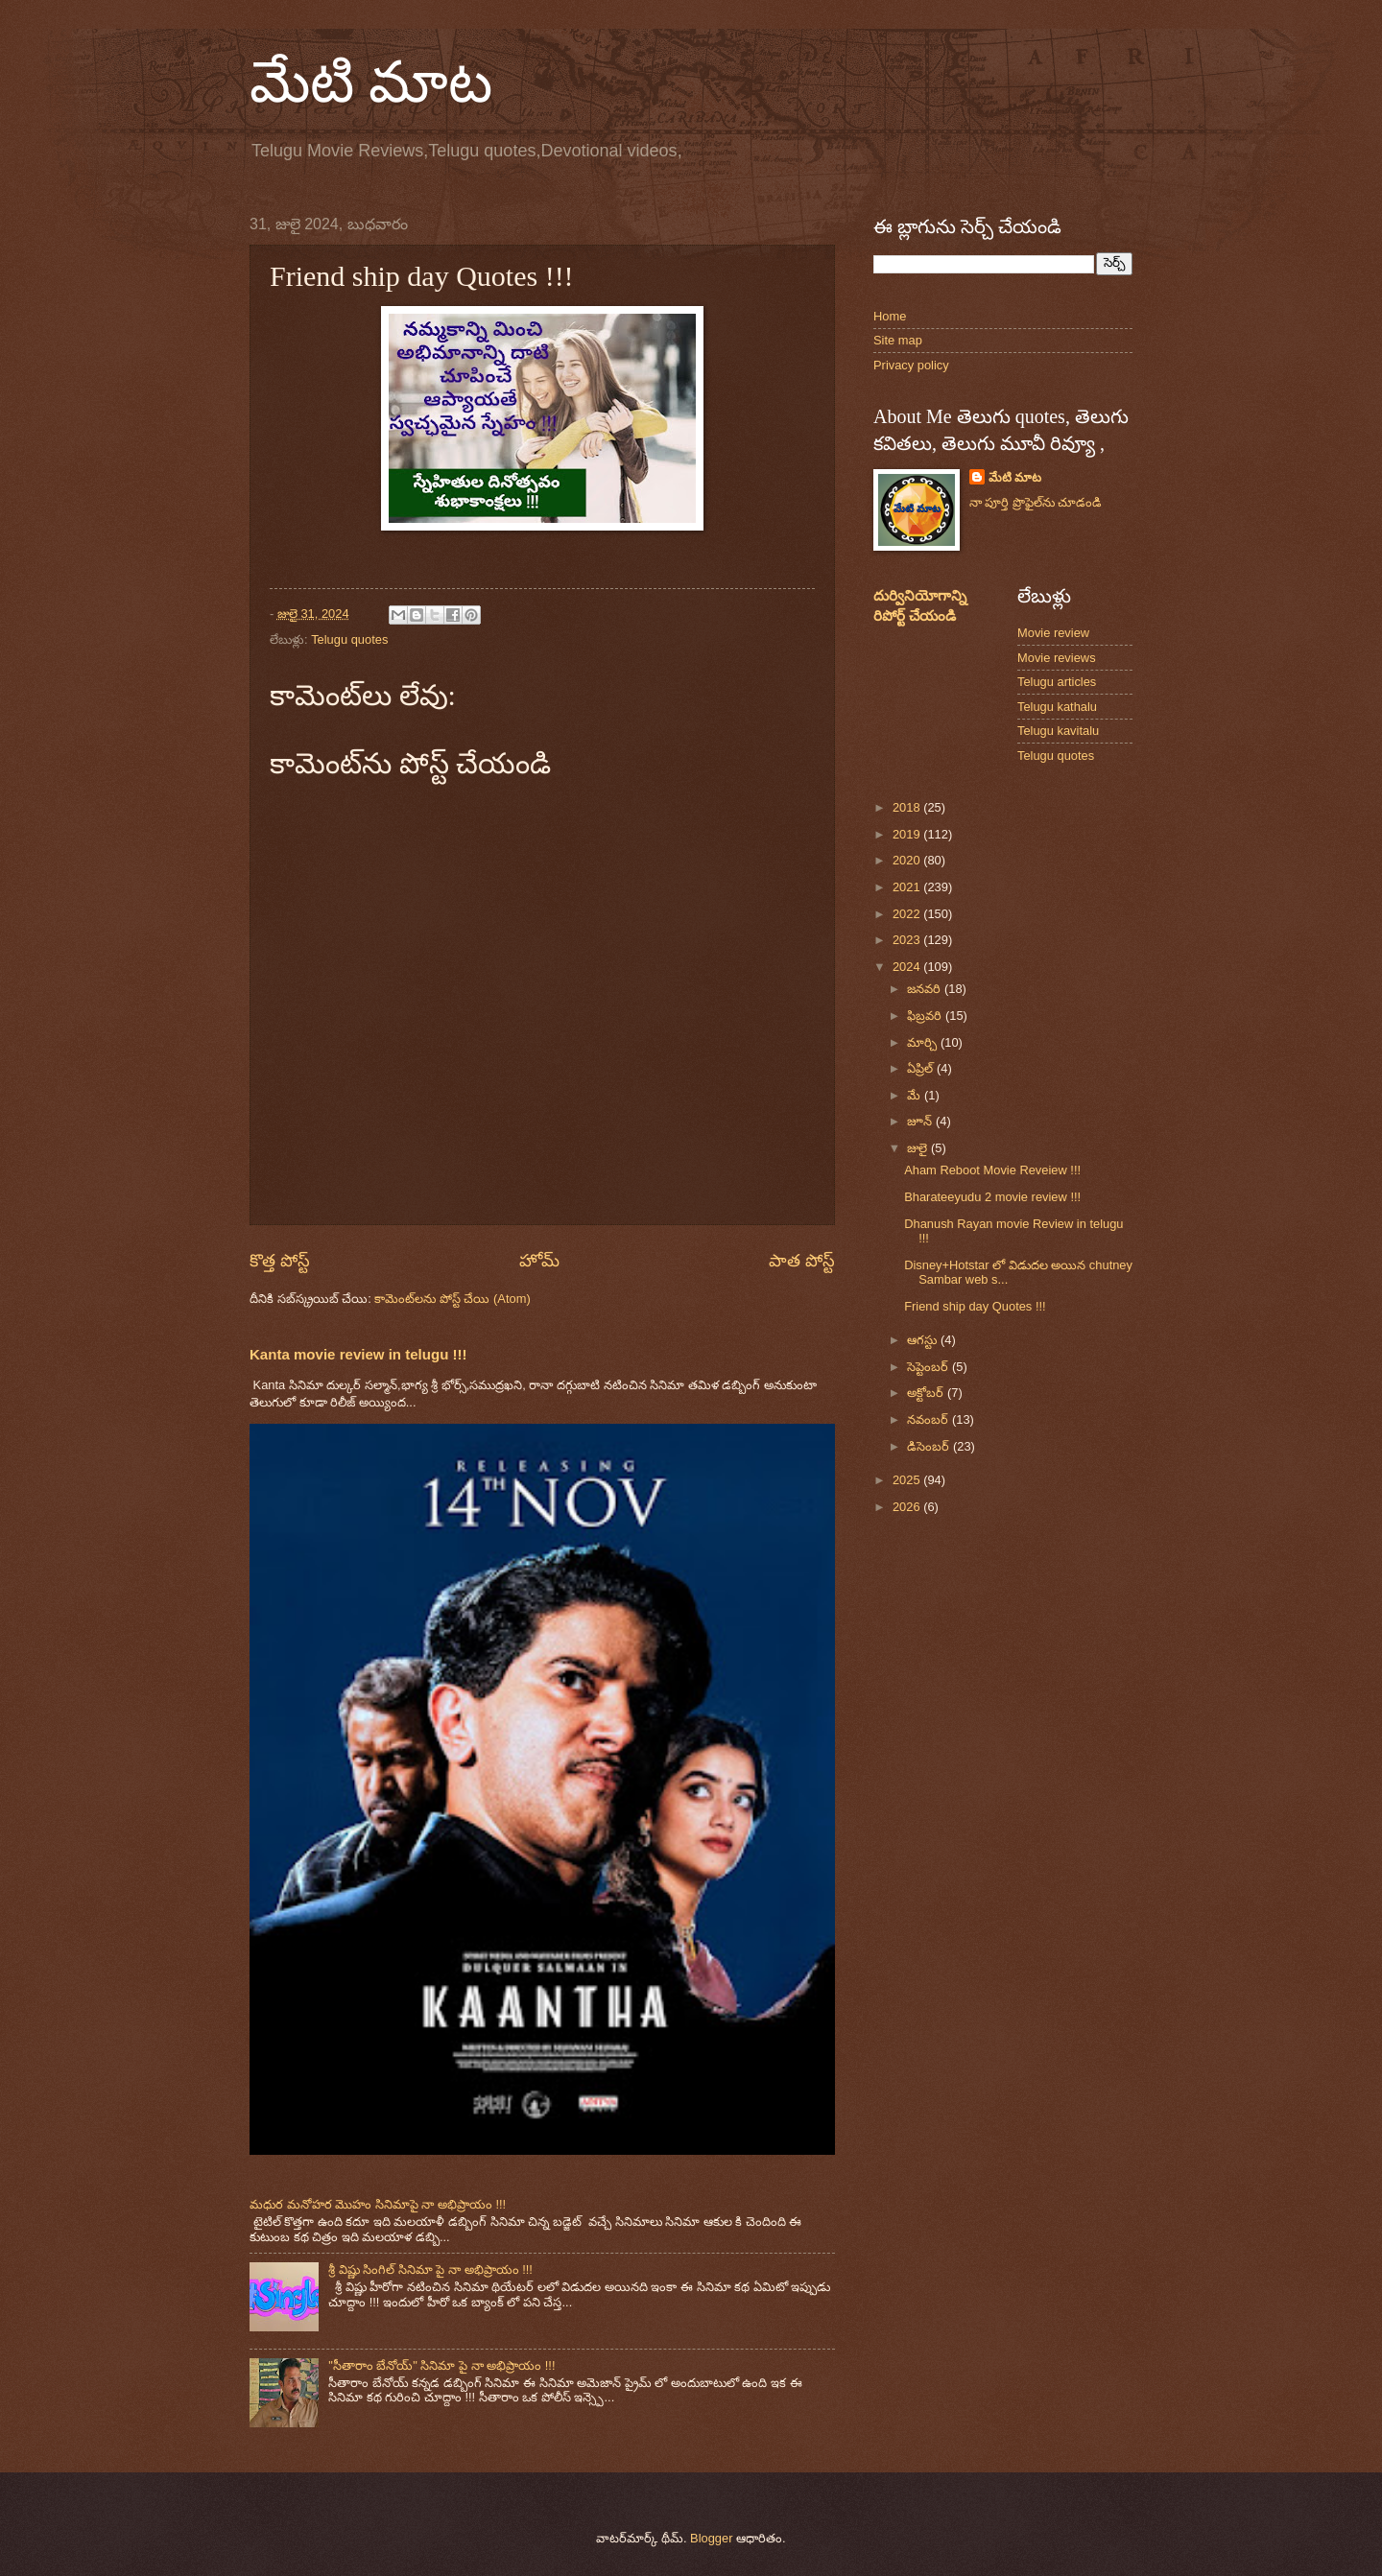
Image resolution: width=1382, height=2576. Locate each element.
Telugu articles (1056, 681)
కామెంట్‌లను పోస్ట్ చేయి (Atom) (452, 1298)
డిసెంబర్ (930, 1446)
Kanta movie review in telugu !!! (358, 1354)
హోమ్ (539, 1260)
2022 (908, 914)
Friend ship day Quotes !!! (974, 1306)
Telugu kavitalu (1058, 730)
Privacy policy (911, 365)
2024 (908, 966)
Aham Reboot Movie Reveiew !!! (992, 1170)
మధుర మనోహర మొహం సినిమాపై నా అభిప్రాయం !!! (378, 2204)
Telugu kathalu (1057, 706)
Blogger (711, 2538)
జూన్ (921, 1121)
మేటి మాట (371, 82)
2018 (908, 807)
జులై (919, 1148)
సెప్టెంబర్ (929, 1366)
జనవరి (925, 988)
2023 (908, 940)
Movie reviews (1056, 657)
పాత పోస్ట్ (802, 1260)
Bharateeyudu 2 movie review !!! (992, 1197)
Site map (897, 340)
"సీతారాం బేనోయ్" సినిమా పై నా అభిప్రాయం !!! (441, 2365)
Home (889, 316)
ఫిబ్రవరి (926, 1015)
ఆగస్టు (924, 1340)
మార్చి (924, 1042)
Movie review (1053, 633)
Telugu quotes (349, 639)
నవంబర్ (929, 1419)
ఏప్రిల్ (922, 1068)
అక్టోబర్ (927, 1392)
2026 (908, 1507)
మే (915, 1095)
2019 (908, 834)
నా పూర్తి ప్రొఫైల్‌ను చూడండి (1036, 502)
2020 (908, 860)
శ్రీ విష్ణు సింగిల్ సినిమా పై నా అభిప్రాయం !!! (430, 2269)
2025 (908, 1480)
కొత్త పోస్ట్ (280, 1260)
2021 (908, 887)
